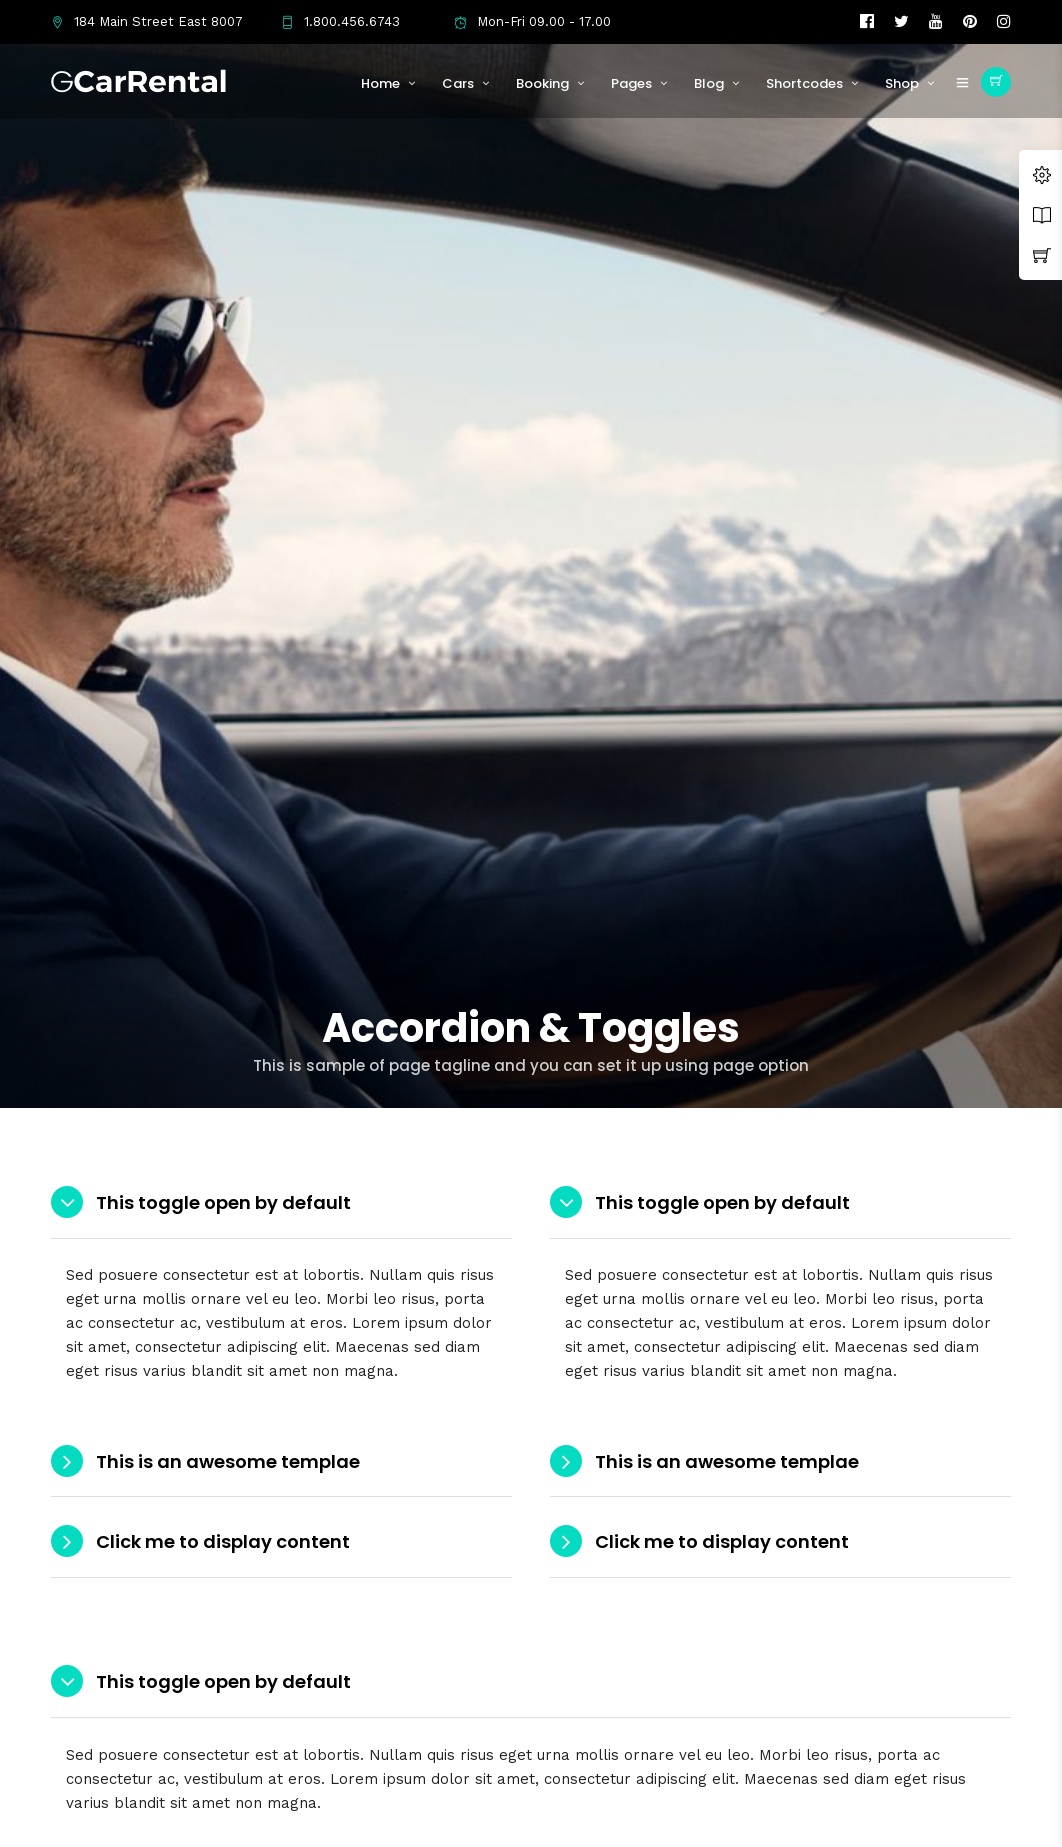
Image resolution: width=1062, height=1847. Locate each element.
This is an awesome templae (228, 1461)
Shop (902, 83)
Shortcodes (804, 83)
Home (380, 83)
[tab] (281, 1203)
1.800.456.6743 (340, 21)
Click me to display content (223, 1541)
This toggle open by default (223, 1202)
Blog (709, 83)
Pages (631, 83)
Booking (542, 83)
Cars (458, 83)
